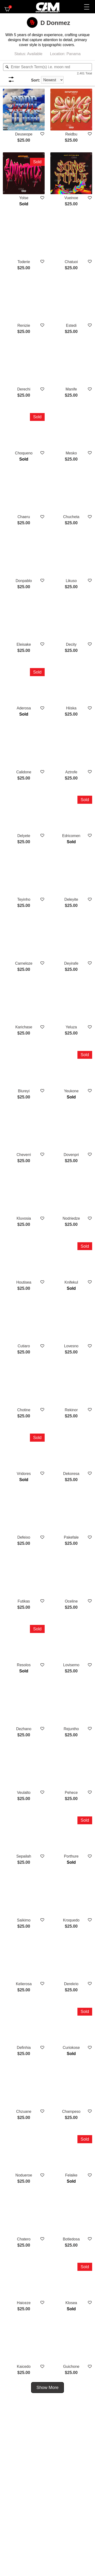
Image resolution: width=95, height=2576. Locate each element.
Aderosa (24, 708)
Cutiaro (24, 1346)
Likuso (71, 581)
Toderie (24, 262)
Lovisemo (71, 1665)
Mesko (71, 453)
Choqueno (24, 453)
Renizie (23, 325)
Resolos (24, 1665)
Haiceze (24, 2303)
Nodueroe (23, 2175)
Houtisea (23, 1282)
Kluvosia (24, 1218)
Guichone (71, 2366)
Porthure (71, 1856)
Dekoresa (71, 1474)
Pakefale (71, 1537)
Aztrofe (71, 772)
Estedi (71, 325)
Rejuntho (71, 1729)
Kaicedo (24, 2366)
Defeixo (23, 1537)
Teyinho (23, 899)
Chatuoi (71, 262)
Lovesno (71, 1346)
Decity (71, 644)
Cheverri (24, 1155)
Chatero (24, 2239)
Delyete (23, 836)
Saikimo (24, 1920)
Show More (47, 2387)
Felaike (71, 2175)
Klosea (71, 2303)
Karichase (23, 1027)
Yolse (23, 198)
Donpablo (24, 581)
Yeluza (71, 1027)
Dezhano (23, 1729)
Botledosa (71, 2239)
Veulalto (24, 1793)
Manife (71, 389)
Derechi (23, 389)
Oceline (71, 1601)
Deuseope (24, 134)
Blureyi (24, 1091)
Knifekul (71, 1282)
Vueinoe (71, 198)
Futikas (24, 1601)
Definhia (24, 2048)
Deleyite (71, 899)
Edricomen (71, 836)
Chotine (23, 1410)
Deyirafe (71, 963)
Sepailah (23, 1856)
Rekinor (71, 1410)
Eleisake (24, 644)
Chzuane (23, 2111)
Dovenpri (71, 1155)
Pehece (71, 1793)
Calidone (23, 772)
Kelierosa (24, 1984)
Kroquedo (71, 1920)
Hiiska (71, 708)
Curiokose (71, 2048)
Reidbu (71, 134)
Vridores (24, 1474)
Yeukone (71, 1091)
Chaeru (24, 517)
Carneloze (24, 963)
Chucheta (71, 517)
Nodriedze (71, 1218)
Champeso (71, 2111)
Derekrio (71, 1984)
